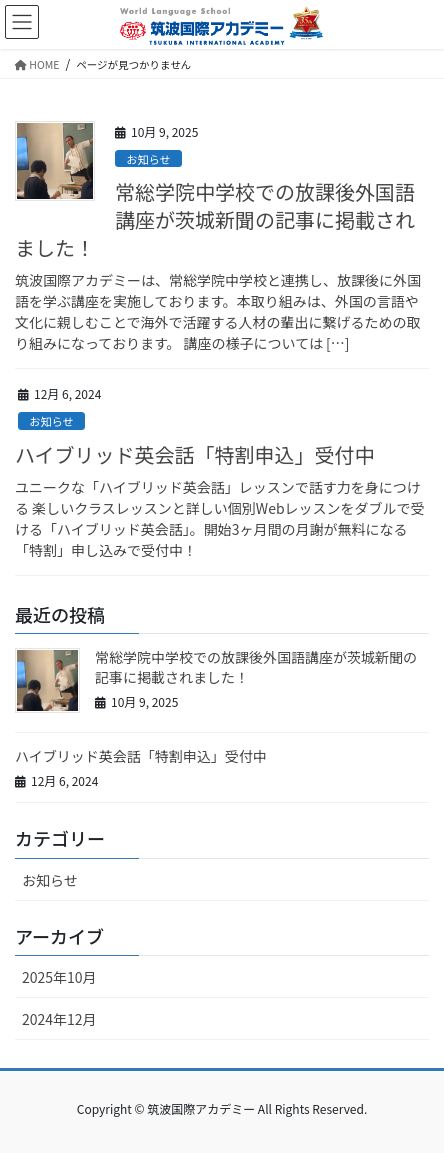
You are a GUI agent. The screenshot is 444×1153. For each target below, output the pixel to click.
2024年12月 (59, 1019)
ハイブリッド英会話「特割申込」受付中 (195, 454)
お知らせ (148, 159)
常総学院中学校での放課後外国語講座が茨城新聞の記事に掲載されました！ (215, 219)
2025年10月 (59, 977)
